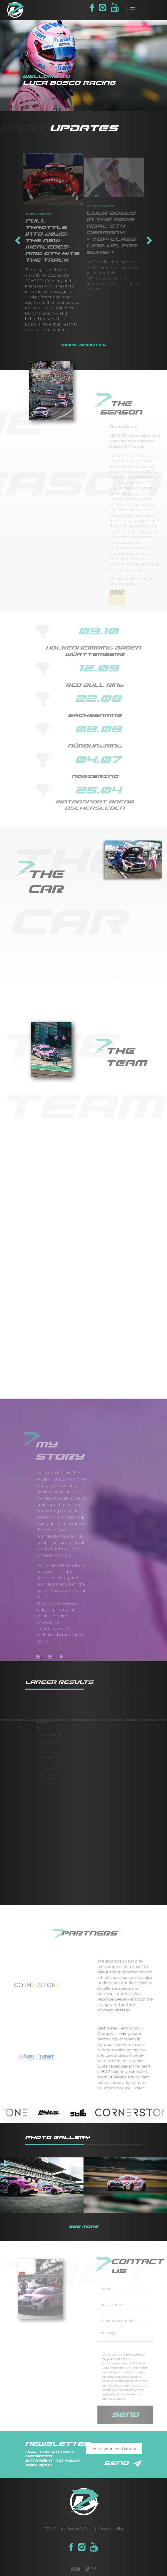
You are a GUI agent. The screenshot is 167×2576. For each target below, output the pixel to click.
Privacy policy (111, 2529)
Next (148, 240)
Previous (18, 240)
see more (83, 2227)
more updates (83, 345)
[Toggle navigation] (132, 9)
